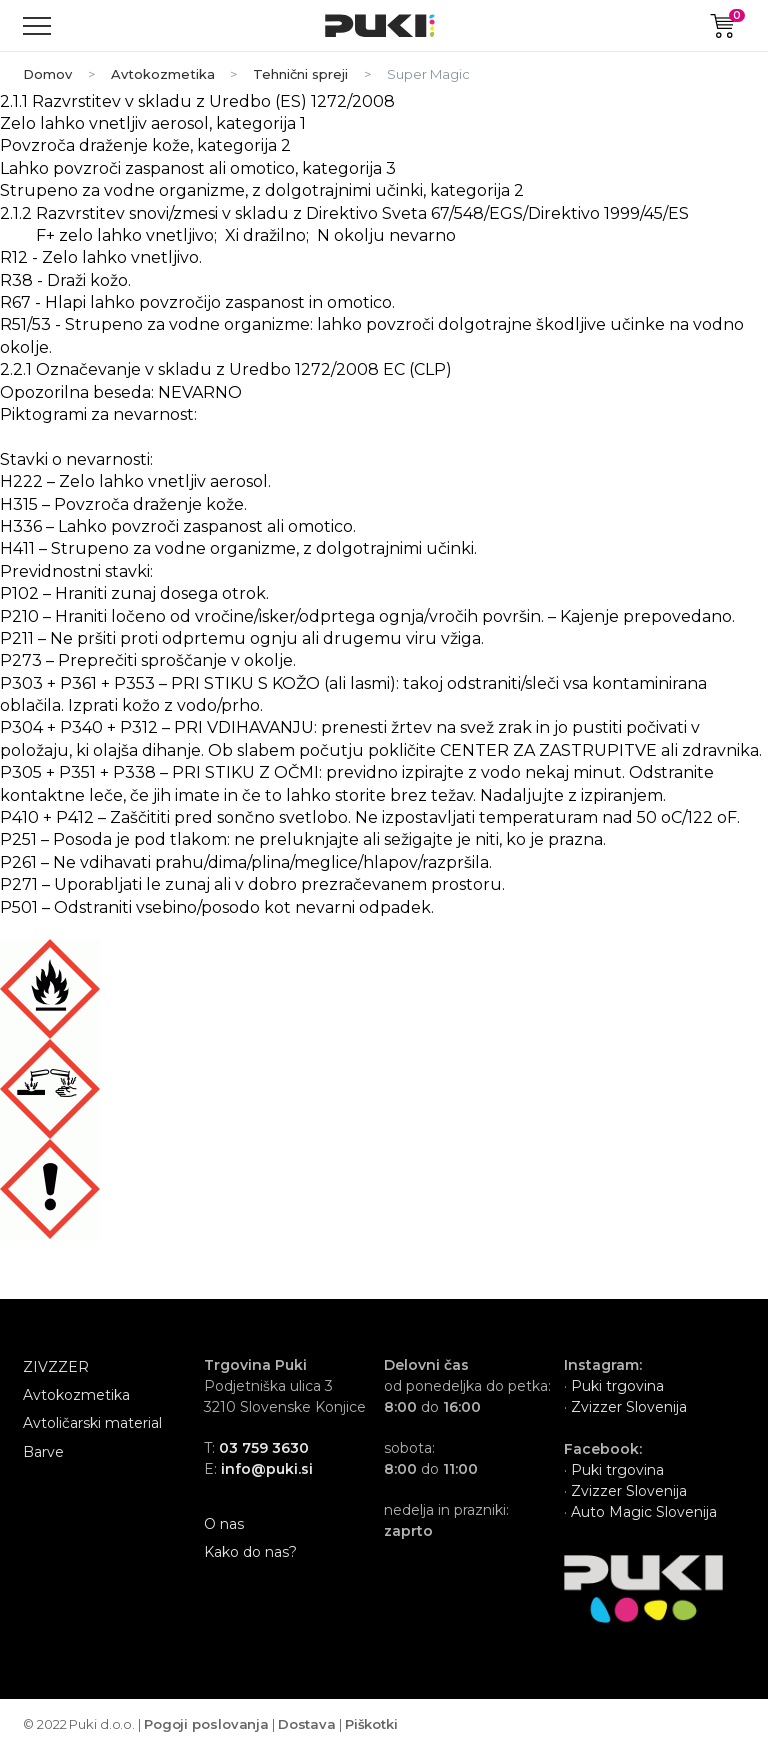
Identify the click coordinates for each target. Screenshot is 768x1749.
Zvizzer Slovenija (627, 1407)
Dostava (307, 1724)
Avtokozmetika (163, 74)
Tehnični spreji (300, 74)
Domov (47, 74)
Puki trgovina (617, 1386)
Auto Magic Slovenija (644, 1512)
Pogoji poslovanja (206, 1724)
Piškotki (371, 1724)
